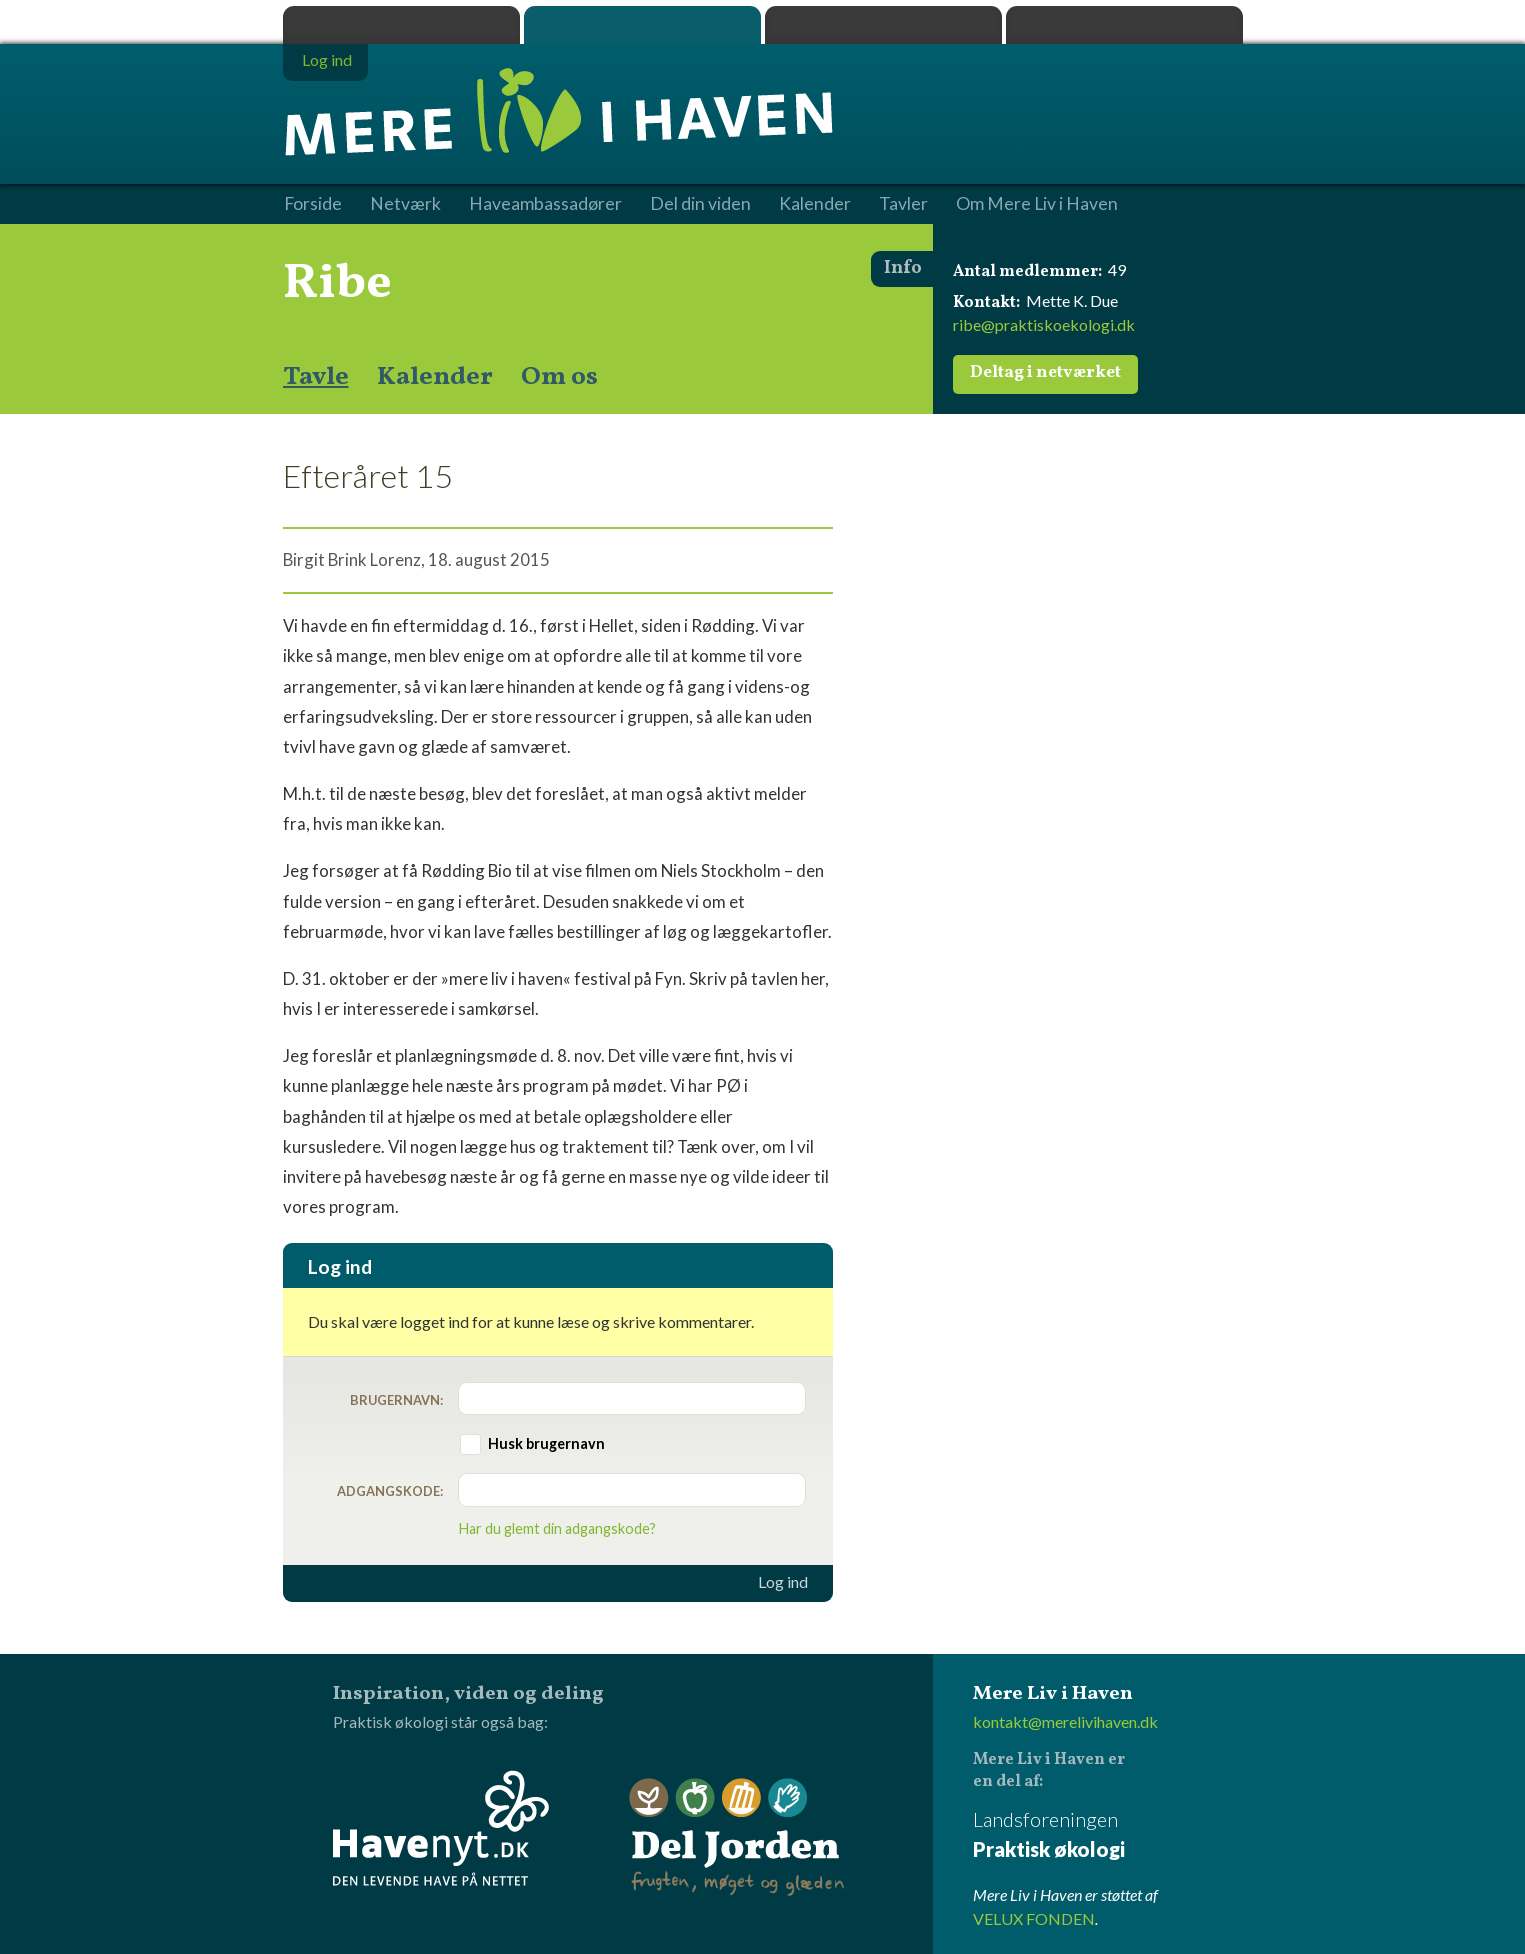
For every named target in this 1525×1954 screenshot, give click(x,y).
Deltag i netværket (1045, 373)
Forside (313, 204)
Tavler (903, 204)
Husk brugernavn (546, 1443)
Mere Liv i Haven (642, 25)
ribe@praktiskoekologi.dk (1044, 324)
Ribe (337, 284)
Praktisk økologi (401, 25)
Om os (559, 377)
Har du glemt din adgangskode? (557, 1528)
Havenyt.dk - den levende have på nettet (441, 1828)
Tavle (316, 377)
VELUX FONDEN (1034, 1918)
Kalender (435, 377)
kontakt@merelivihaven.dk (1065, 1721)
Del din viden (700, 204)
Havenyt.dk (1124, 25)
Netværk (405, 204)
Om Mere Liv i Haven (1037, 204)
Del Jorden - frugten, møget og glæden (737, 1837)
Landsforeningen (1108, 1835)
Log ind (783, 1582)
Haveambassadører (545, 204)
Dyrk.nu (883, 25)
